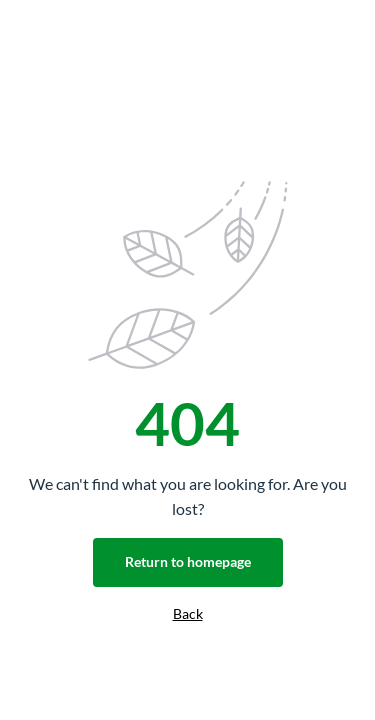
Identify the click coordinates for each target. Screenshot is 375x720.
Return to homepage (188, 561)
